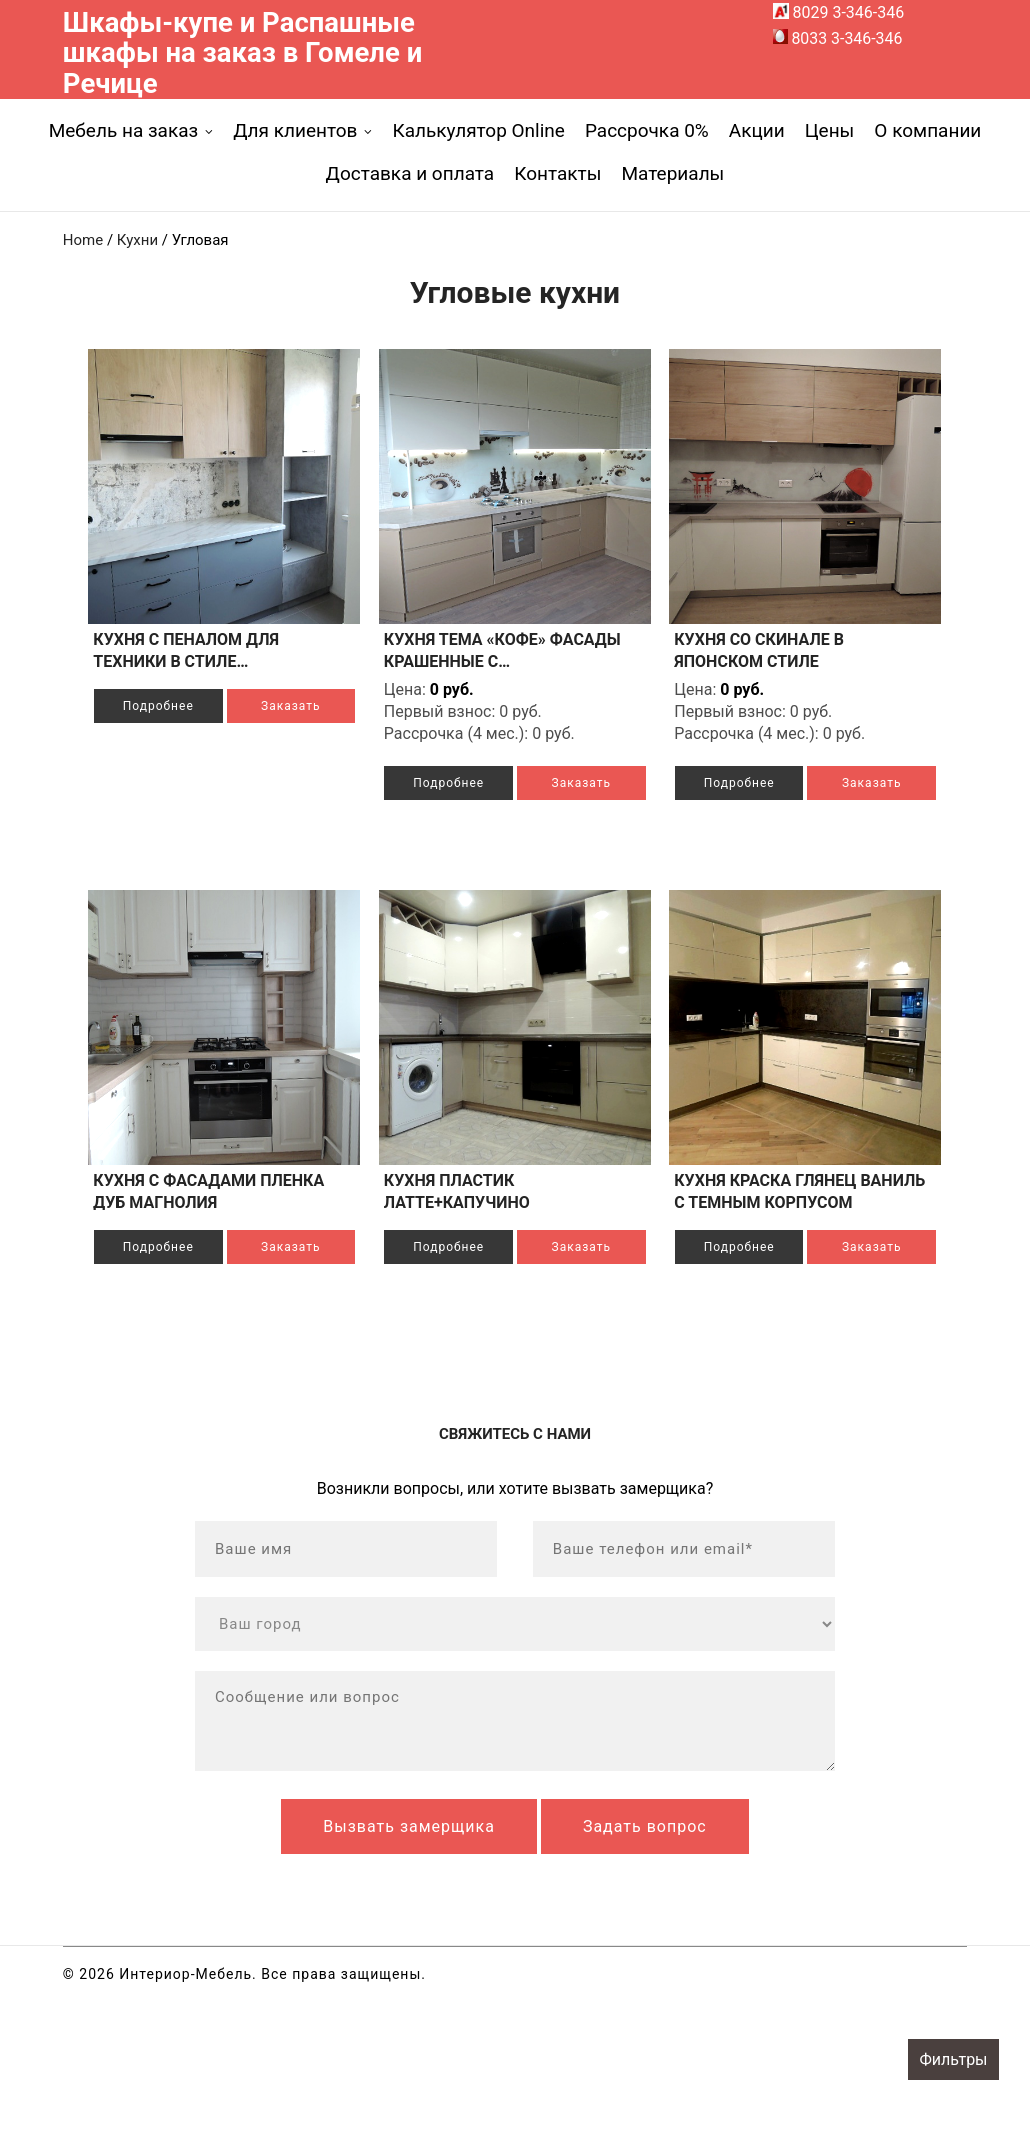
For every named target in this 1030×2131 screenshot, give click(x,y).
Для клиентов (295, 130)
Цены (830, 130)
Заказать (175, 750)
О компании (927, 130)
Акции (757, 130)
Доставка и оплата (410, 173)
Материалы (672, 173)
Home (83, 240)
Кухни (137, 240)
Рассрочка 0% (647, 130)
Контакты (557, 173)
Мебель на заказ (124, 130)
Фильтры (953, 2059)
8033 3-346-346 (838, 38)
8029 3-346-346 (839, 12)
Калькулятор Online (478, 130)
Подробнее (175, 706)
